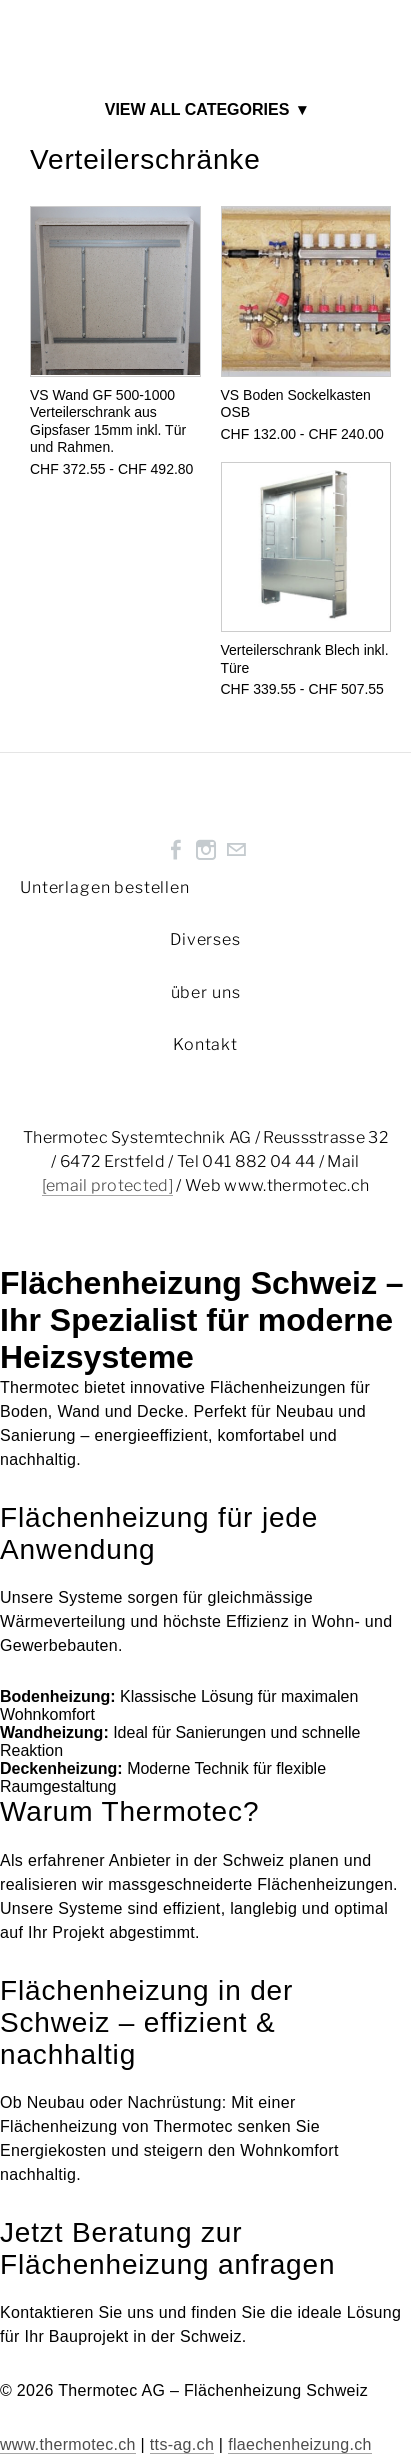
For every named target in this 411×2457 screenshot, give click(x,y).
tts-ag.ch (182, 2444)
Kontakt (205, 1044)
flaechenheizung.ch (300, 2444)
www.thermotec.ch (68, 2444)
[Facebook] (176, 850)
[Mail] (236, 850)
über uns (206, 992)
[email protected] (107, 1185)
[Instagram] (206, 850)
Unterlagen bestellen (105, 887)
